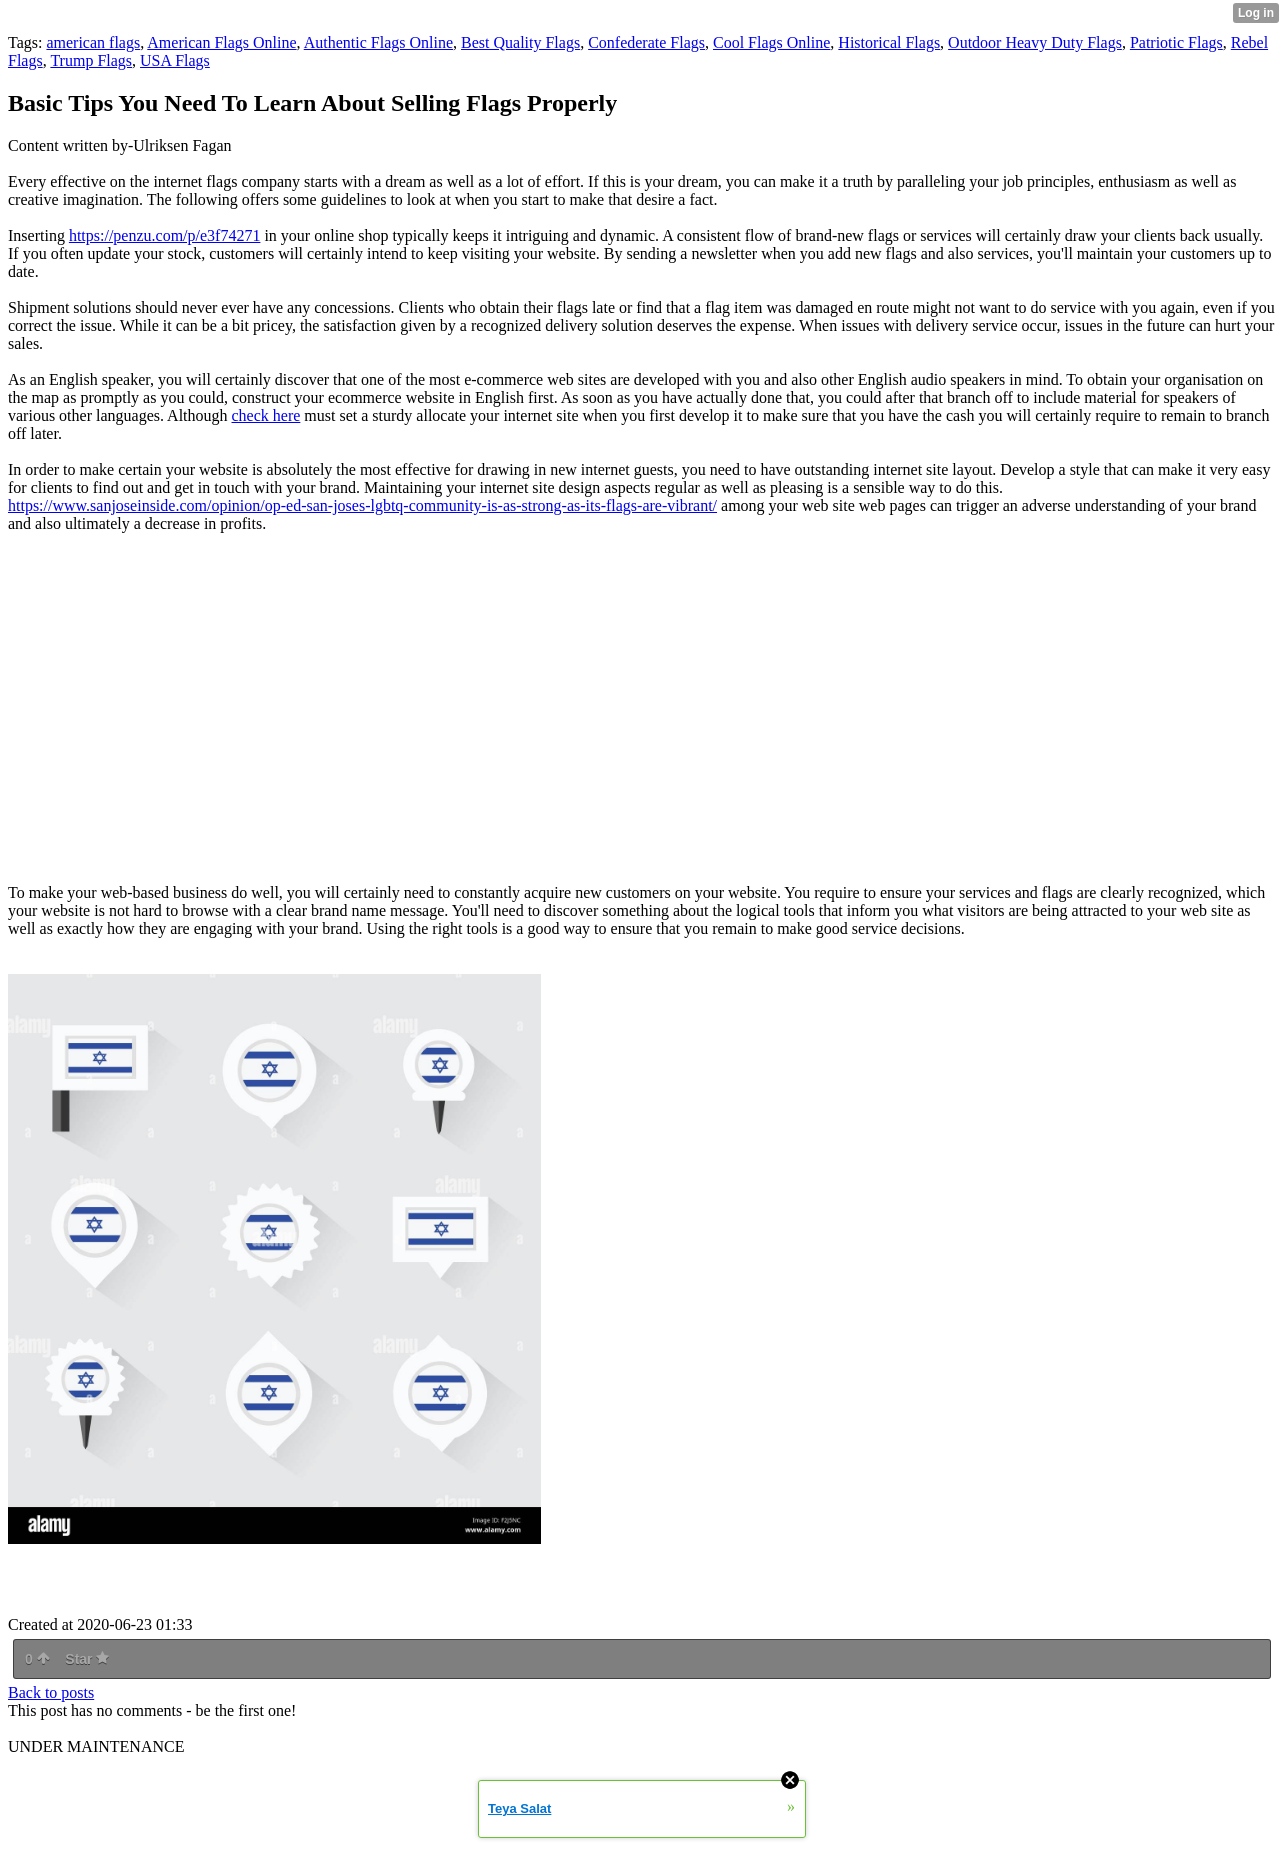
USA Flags (175, 60)
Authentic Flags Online (378, 42)
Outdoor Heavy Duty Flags (1035, 42)
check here (266, 415)
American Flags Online (221, 42)
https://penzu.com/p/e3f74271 (165, 235)
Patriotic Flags (1176, 42)
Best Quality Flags (520, 42)
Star (87, 1659)
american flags (93, 42)
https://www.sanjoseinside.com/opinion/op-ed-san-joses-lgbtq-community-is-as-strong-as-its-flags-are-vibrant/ (362, 505)
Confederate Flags (646, 42)
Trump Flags (91, 60)
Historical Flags (889, 42)
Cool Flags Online (771, 42)
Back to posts (51, 1692)
